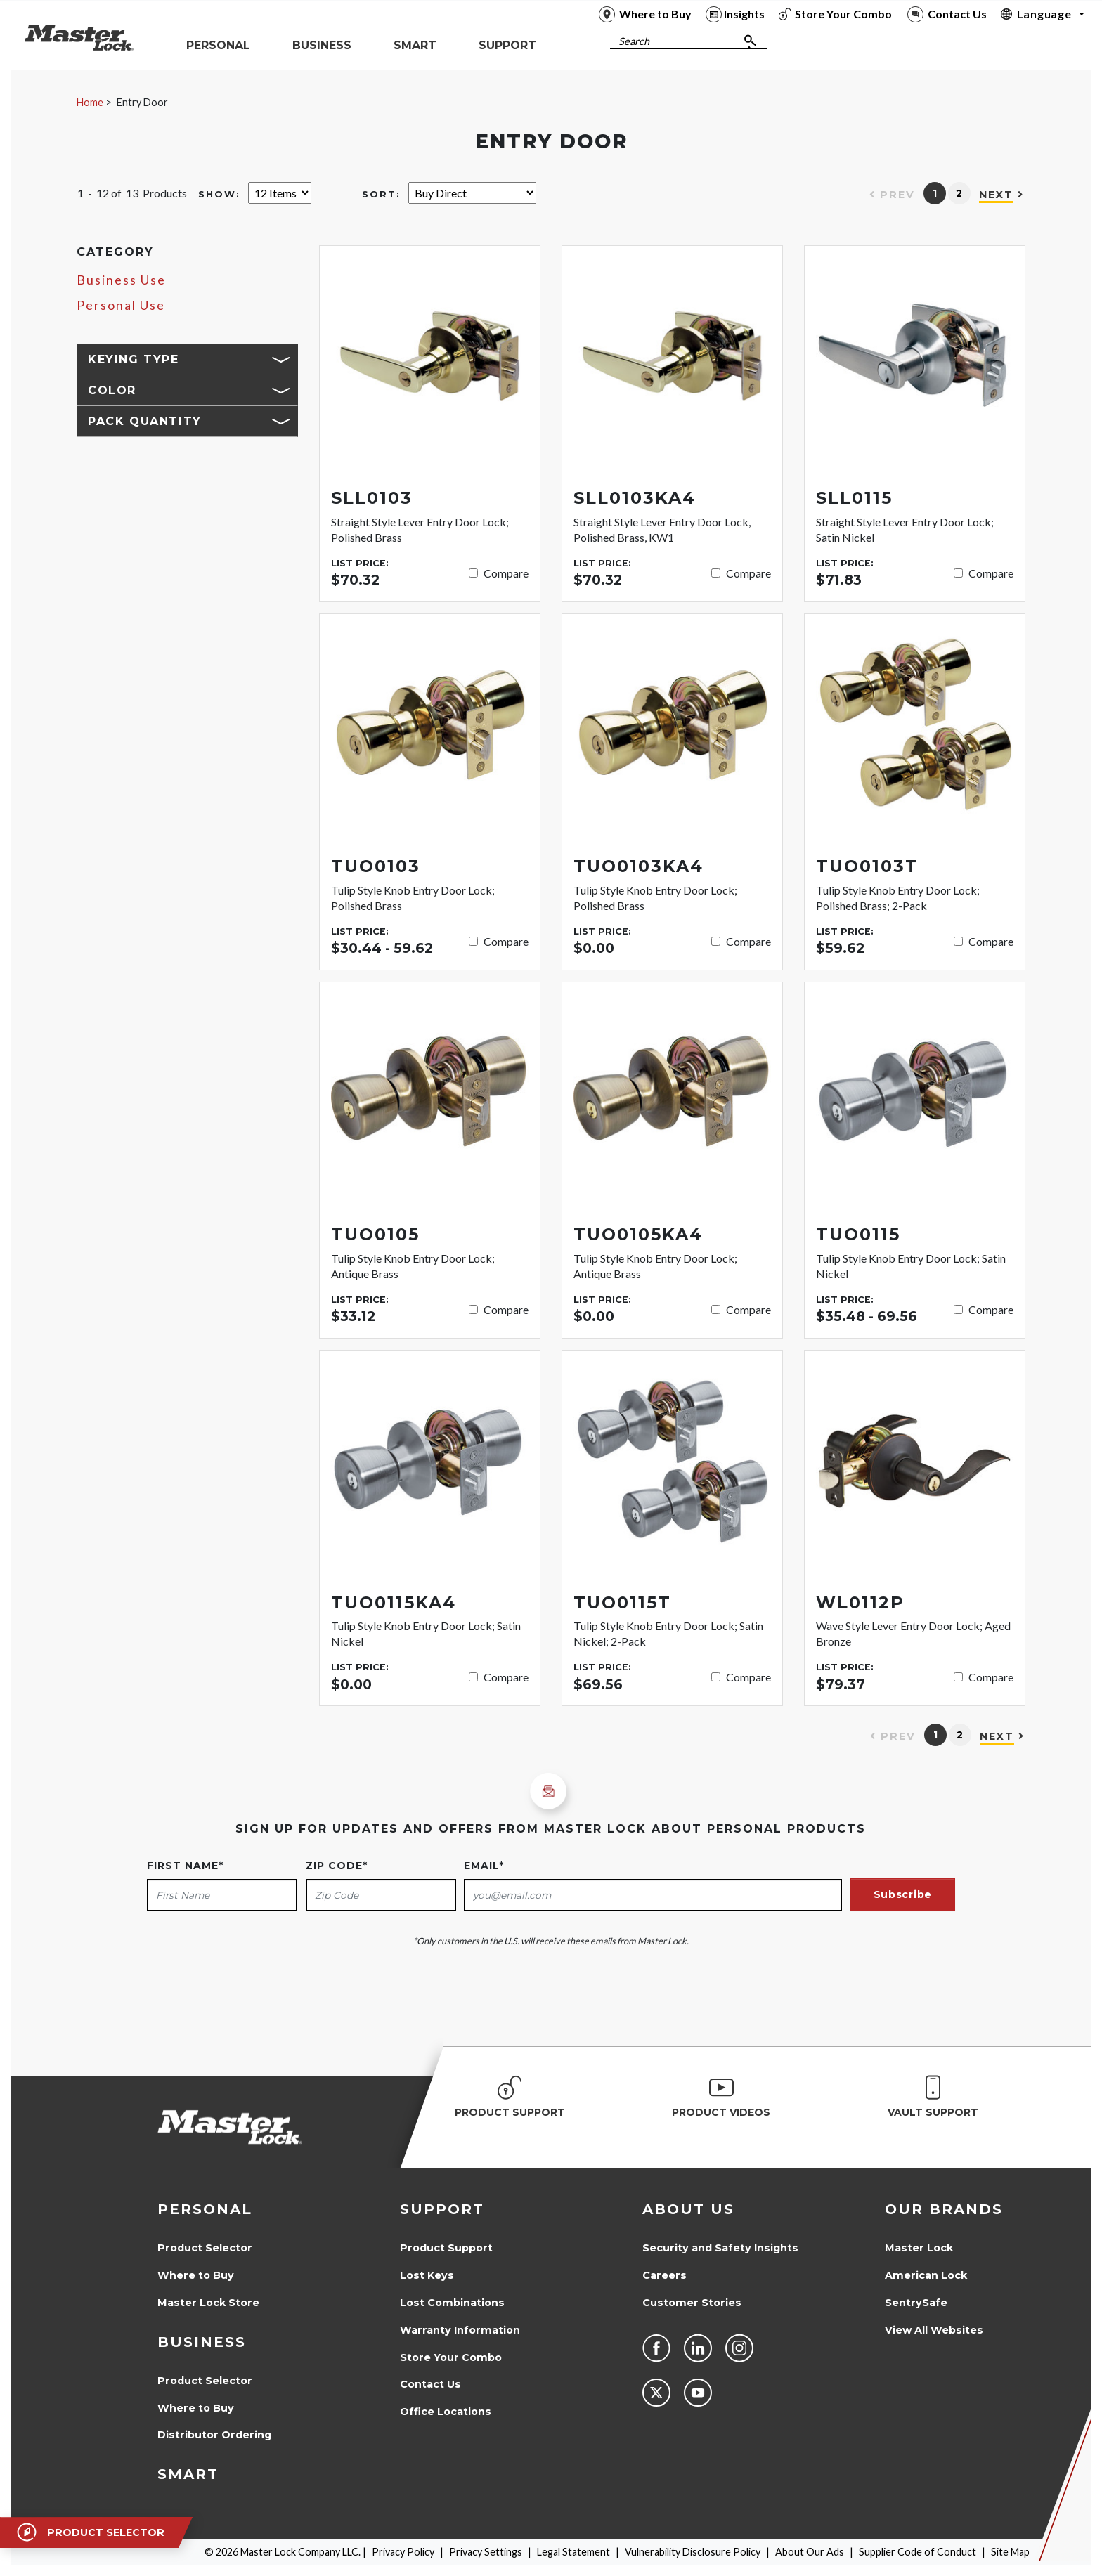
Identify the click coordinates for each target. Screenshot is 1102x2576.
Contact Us (430, 2384)
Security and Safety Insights (720, 2248)
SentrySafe (916, 2302)
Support (442, 2209)
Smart (188, 2474)
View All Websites (934, 2330)
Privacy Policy (403, 2552)
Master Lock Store (208, 2302)
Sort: (381, 194)
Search (633, 41)
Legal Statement (573, 2552)
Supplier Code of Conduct (917, 2552)
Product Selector (204, 2248)
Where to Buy (195, 2275)
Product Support (446, 2248)
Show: (219, 194)
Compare (506, 573)
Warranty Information (460, 2330)
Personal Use (121, 305)
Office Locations (445, 2411)
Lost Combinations (452, 2302)
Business (201, 2342)
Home (90, 102)
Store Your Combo (451, 2357)
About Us (688, 2209)
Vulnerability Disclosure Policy (692, 2552)
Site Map (1010, 2552)
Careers (664, 2275)
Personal (204, 2209)
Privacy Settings (485, 2552)
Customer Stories (691, 2302)
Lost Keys (427, 2275)
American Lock (926, 2275)
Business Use (121, 280)
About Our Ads (809, 2552)
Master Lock (919, 2248)
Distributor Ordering (214, 2434)
